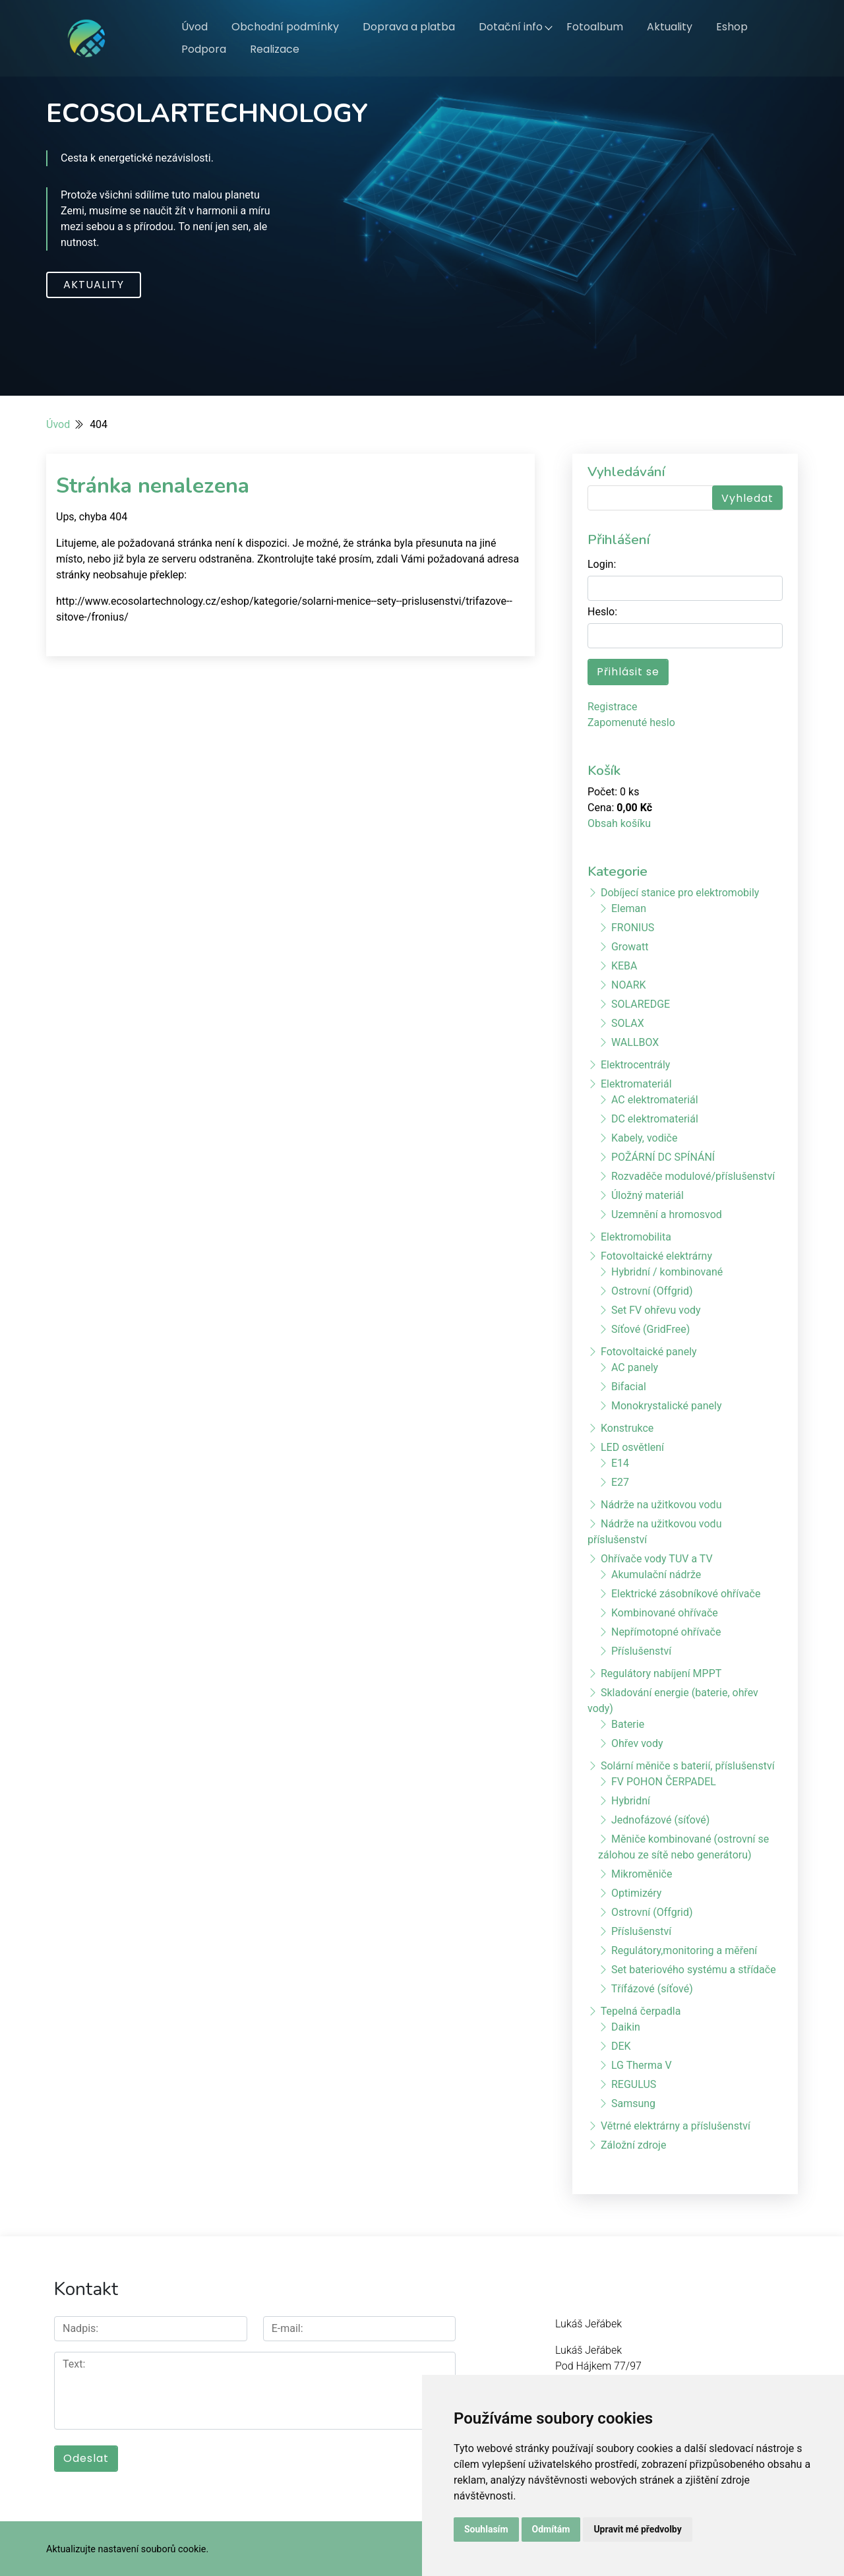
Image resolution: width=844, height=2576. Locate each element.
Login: (602, 564)
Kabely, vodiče (644, 1138)
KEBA (624, 966)
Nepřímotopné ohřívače (666, 1632)
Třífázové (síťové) (652, 1988)
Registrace (612, 706)
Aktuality (669, 26)
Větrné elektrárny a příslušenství (675, 2126)
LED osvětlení (632, 1447)
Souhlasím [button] (486, 2529)
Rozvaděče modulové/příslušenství (693, 1176)
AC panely (634, 1367)
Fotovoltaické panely (649, 1351)
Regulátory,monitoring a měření (684, 1950)
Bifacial (628, 1386)
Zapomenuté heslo (631, 722)
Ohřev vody (637, 1743)
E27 (620, 1482)
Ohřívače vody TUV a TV (657, 1558)
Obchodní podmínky (285, 26)
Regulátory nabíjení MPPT (661, 1673)
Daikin (625, 2027)
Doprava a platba (409, 26)
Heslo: (602, 611)
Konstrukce (627, 1428)
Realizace (274, 49)
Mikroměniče (641, 1874)
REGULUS (633, 2084)
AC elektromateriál (654, 1099)
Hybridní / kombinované (667, 1272)
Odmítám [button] (551, 2529)
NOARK (628, 985)
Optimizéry (636, 1893)
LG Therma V (641, 2065)
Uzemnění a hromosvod (666, 1214)
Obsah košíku (619, 823)
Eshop (732, 26)
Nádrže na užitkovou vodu (661, 1504)
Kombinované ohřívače (664, 1613)
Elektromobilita (636, 1237)
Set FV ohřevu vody (656, 1310)
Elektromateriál (636, 1084)
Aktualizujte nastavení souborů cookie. (127, 2547)
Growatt (629, 946)
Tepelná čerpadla (641, 2011)
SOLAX (627, 1023)
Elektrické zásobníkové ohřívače (685, 1593)
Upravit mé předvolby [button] (637, 2529)
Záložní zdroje (633, 2145)
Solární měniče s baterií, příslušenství (688, 1766)
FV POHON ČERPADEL (663, 1781)
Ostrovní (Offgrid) (652, 1291)
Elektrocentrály (635, 1064)
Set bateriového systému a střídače (693, 1969)
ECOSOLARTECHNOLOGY (207, 113)
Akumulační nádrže (656, 1574)
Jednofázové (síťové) (660, 1820)
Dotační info (511, 26)
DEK (621, 2046)
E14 (620, 1463)
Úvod (194, 26)
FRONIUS (632, 927)
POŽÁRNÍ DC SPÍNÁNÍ (663, 1157)
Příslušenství (641, 1651)
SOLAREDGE (640, 1004)
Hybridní (630, 1800)
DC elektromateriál (654, 1119)
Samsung (633, 2103)
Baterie (627, 1724)
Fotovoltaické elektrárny (656, 1256)
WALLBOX (635, 1042)
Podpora (203, 49)
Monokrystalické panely (666, 1405)
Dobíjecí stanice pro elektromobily (680, 892)
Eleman (628, 908)
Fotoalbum (594, 26)
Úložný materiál (647, 1195)
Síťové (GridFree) (650, 1329)
